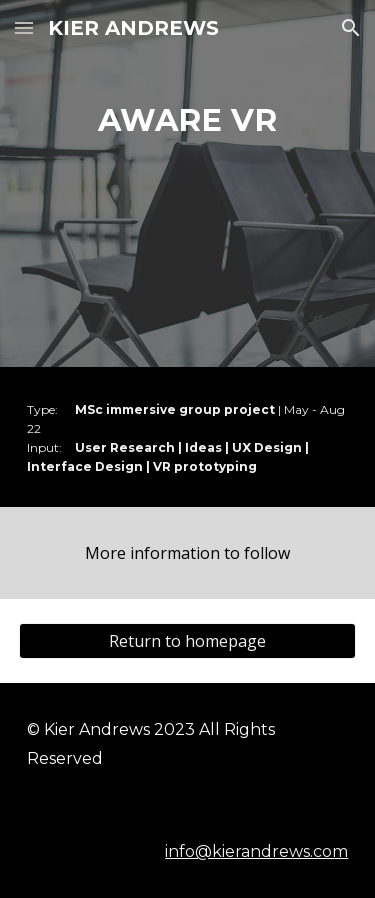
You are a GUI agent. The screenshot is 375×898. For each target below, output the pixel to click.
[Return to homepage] (188, 641)
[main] (188, 121)
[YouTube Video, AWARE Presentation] (188, 252)
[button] (24, 27)
